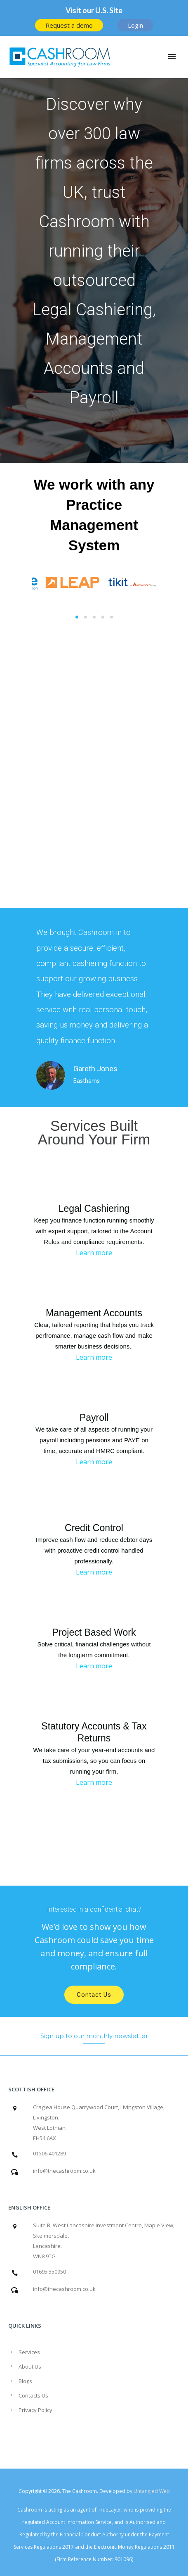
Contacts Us (33, 2395)
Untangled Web (152, 2491)
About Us (30, 2366)
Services (29, 2352)
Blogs (25, 2381)
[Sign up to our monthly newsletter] (94, 2036)
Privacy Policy (35, 2410)
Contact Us (94, 1994)
